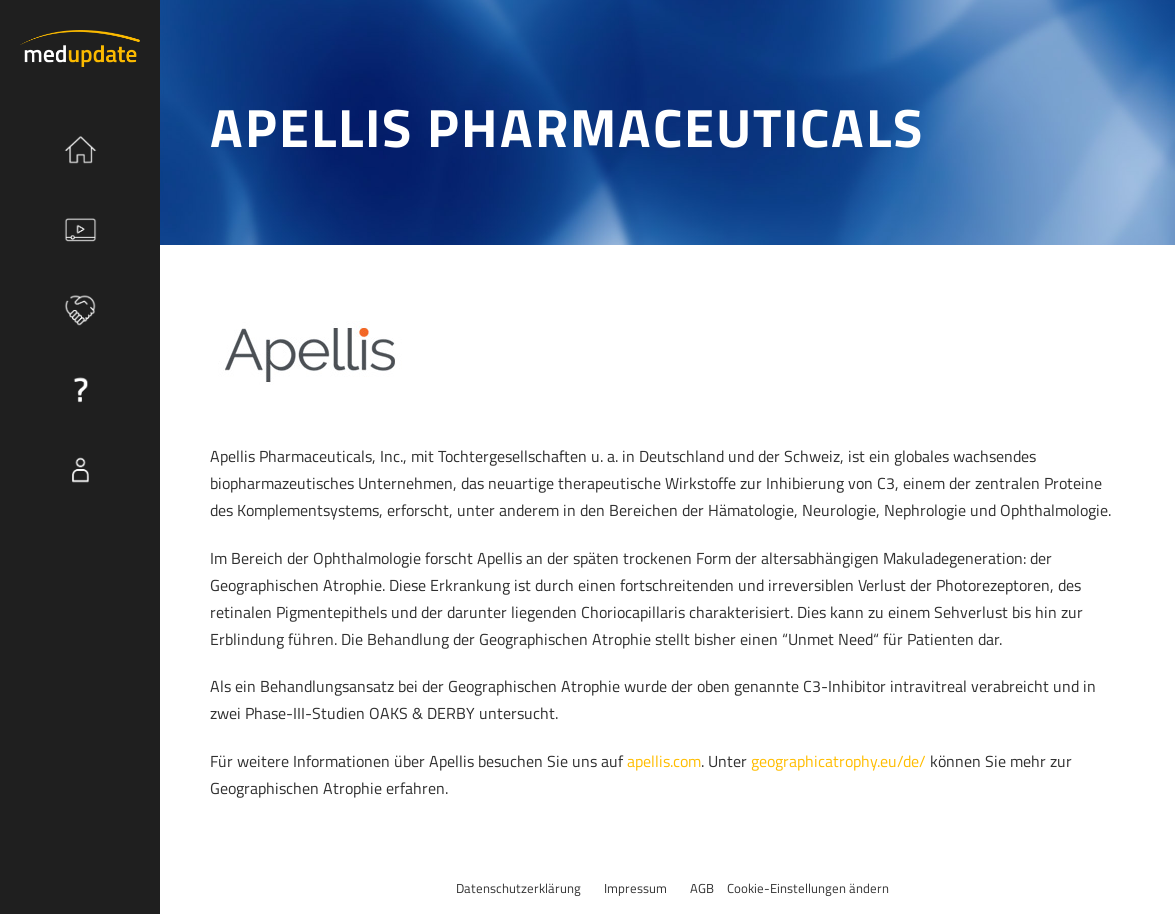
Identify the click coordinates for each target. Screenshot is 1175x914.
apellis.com (664, 761)
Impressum (635, 888)
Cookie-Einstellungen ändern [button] (808, 888)
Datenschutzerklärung (518, 888)
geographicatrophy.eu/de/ (838, 761)
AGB (702, 888)
